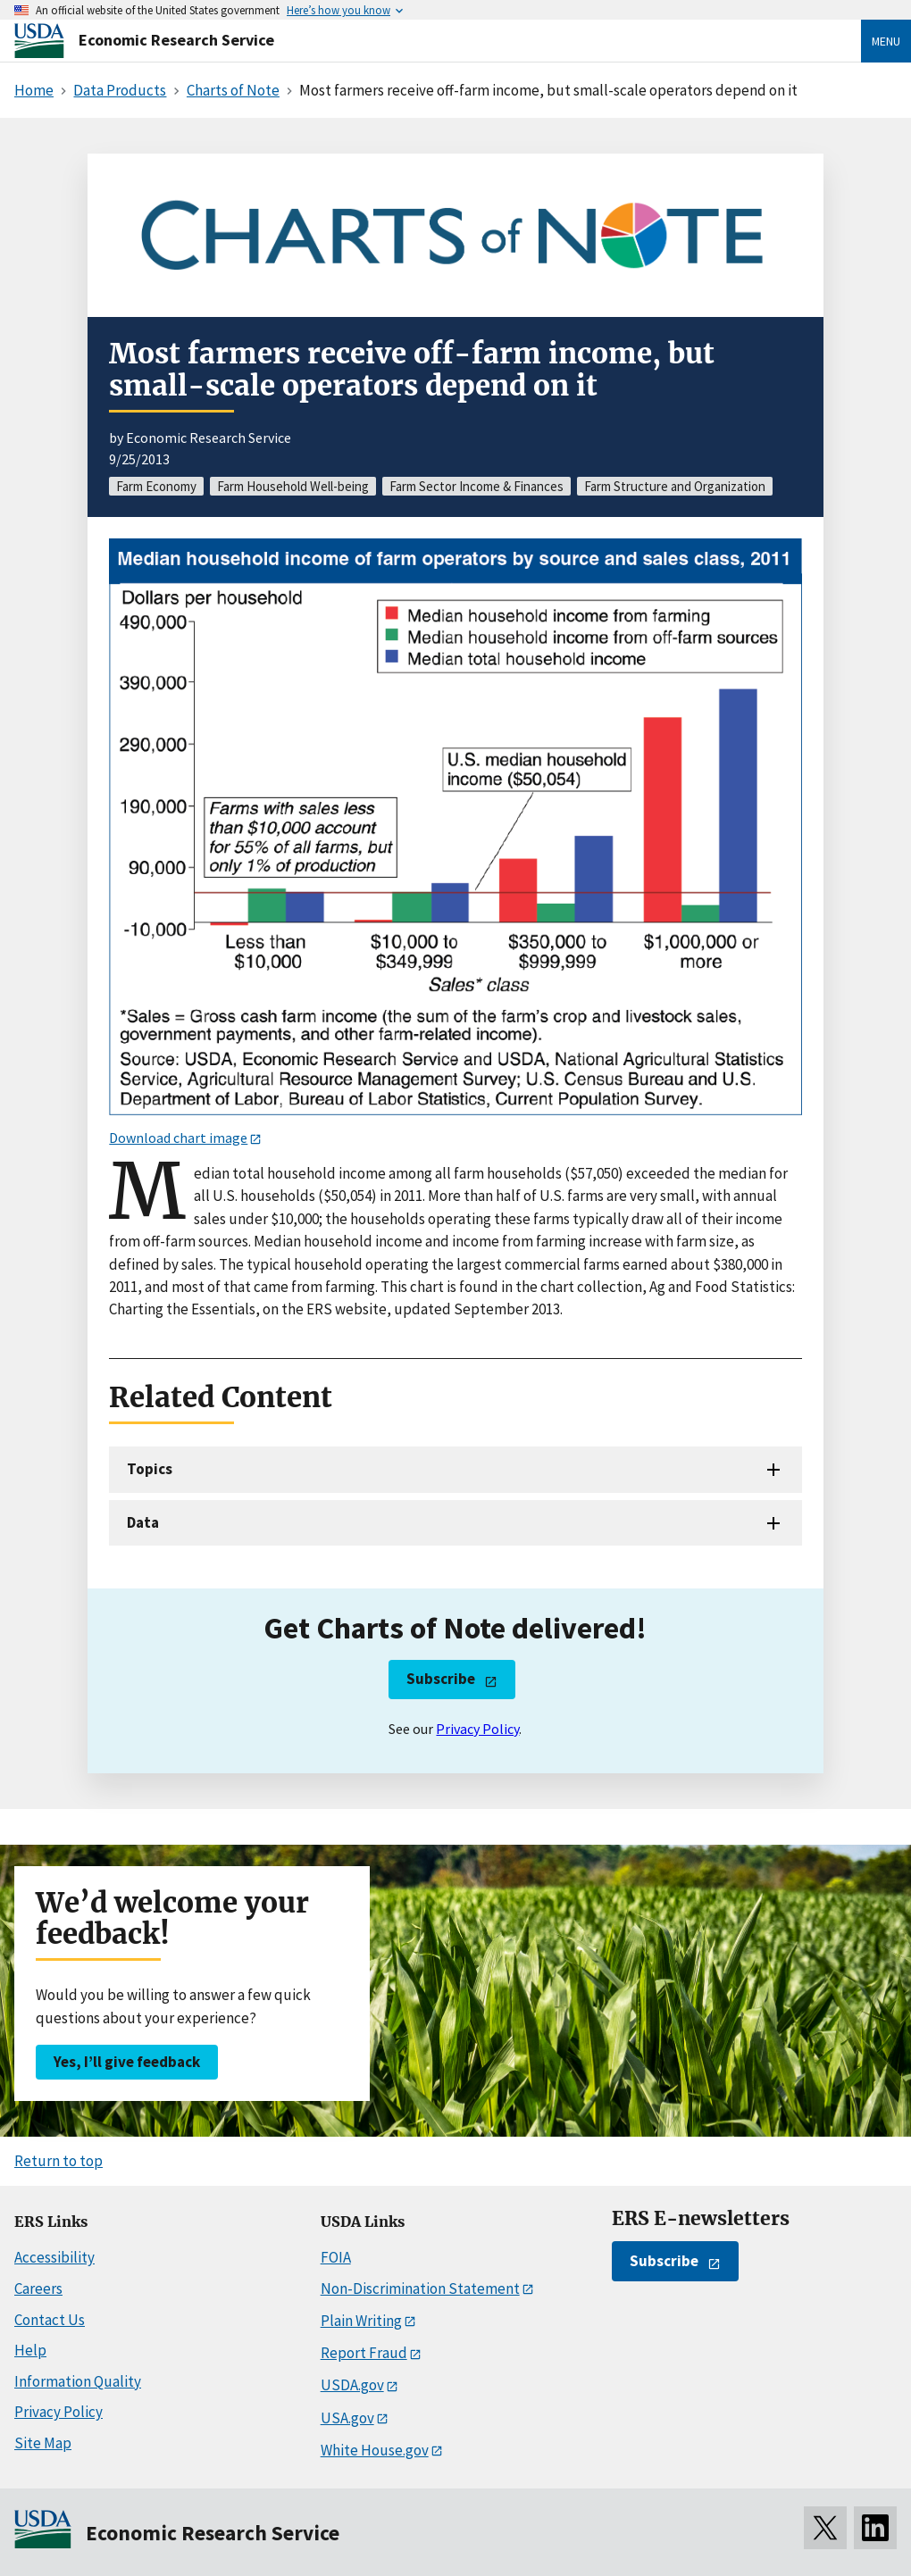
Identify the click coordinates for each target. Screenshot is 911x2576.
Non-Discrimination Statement (420, 2288)
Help (30, 2350)
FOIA (336, 2257)
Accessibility (54, 2257)
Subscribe (440, 1678)
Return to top (58, 2161)
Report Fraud (364, 2353)
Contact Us (49, 2320)
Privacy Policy (477, 1729)
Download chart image (178, 1137)
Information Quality (77, 2381)
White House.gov (375, 2450)
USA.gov (347, 2418)
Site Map (42, 2443)
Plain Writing (361, 2320)
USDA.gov (352, 2385)
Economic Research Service (176, 39)
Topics (149, 1469)
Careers (38, 2288)
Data (143, 1522)
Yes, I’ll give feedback (127, 2062)
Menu (886, 41)
